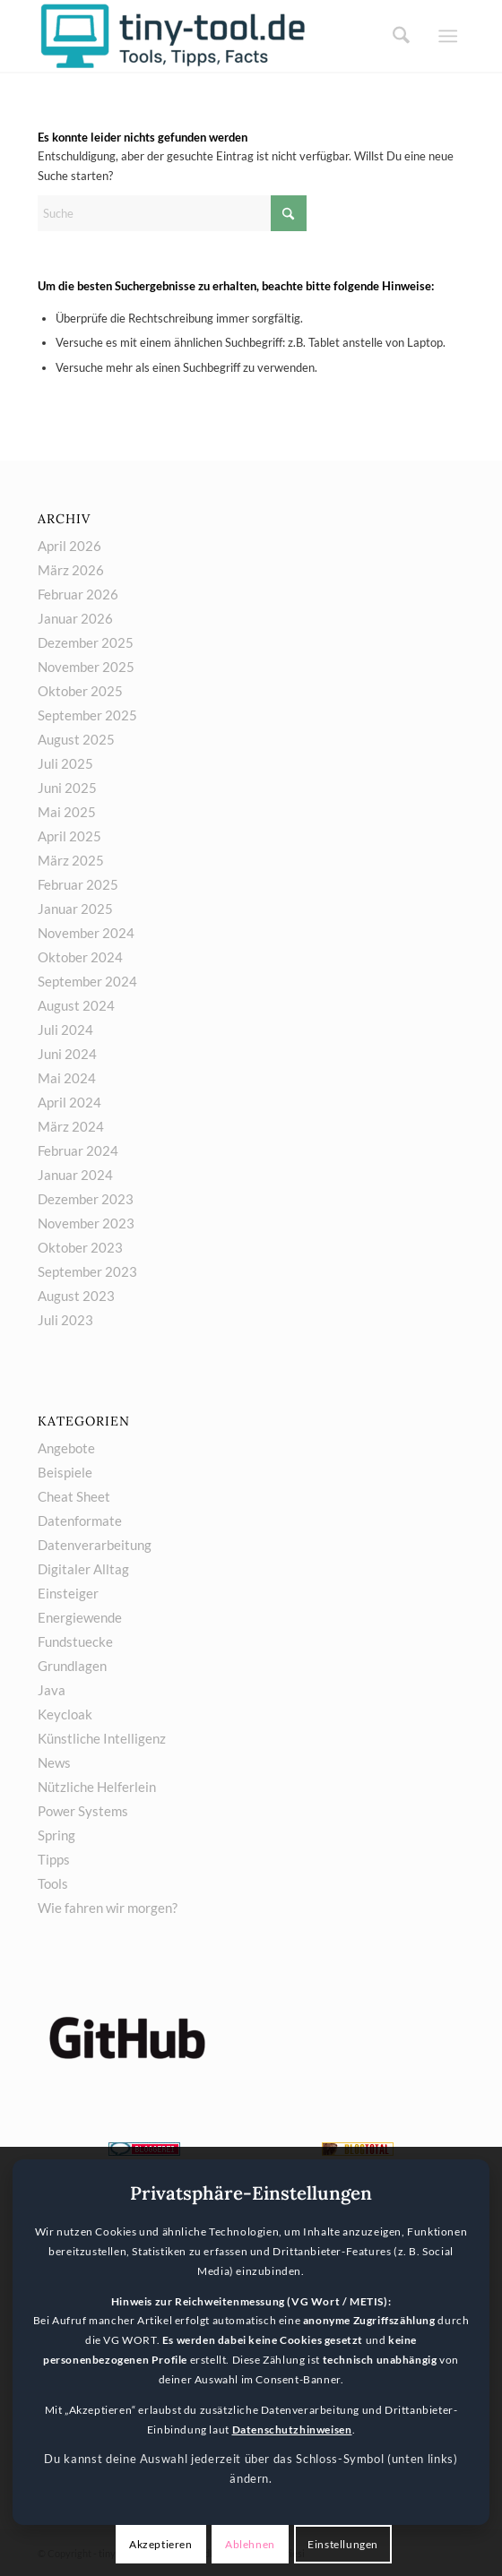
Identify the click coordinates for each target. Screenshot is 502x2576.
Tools (53, 1883)
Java (51, 1690)
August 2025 (76, 739)
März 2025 (71, 860)
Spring (56, 1835)
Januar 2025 (75, 908)
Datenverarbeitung (94, 1545)
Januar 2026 (75, 618)
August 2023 (76, 1296)
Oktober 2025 (80, 691)
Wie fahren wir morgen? (107, 1908)
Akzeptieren (161, 2544)
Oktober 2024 (80, 957)
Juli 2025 (65, 763)
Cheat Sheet (74, 1496)
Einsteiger (68, 1593)
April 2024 (69, 1102)
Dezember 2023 (86, 1199)
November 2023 (86, 1223)
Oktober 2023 (80, 1247)
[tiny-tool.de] (208, 36)
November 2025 (86, 667)
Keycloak (65, 1714)
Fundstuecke (75, 1641)
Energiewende (80, 1617)
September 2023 (87, 1271)
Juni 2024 (67, 1054)
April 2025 (69, 836)
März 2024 (71, 1126)
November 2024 (86, 933)
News (54, 1762)
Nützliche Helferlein (97, 1787)
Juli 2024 (65, 1029)
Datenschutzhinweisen (292, 2429)
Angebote (66, 1448)
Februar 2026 (78, 594)
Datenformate (80, 1520)
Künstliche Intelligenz (102, 1738)
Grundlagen (72, 1666)
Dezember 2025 (86, 642)
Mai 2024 (67, 1078)
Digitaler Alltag (83, 1569)
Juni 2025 (67, 788)
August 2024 (76, 1005)
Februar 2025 (78, 884)
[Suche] (395, 36)
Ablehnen (250, 2544)
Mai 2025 (67, 812)
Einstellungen (342, 2544)
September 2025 (87, 715)
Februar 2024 (78, 1150)
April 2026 (69, 546)
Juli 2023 (65, 1320)
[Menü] (447, 35)
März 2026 (71, 570)
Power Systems (83, 1811)
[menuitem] (395, 36)
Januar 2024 (75, 1175)
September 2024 (87, 981)
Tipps (54, 1859)
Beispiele (65, 1472)
